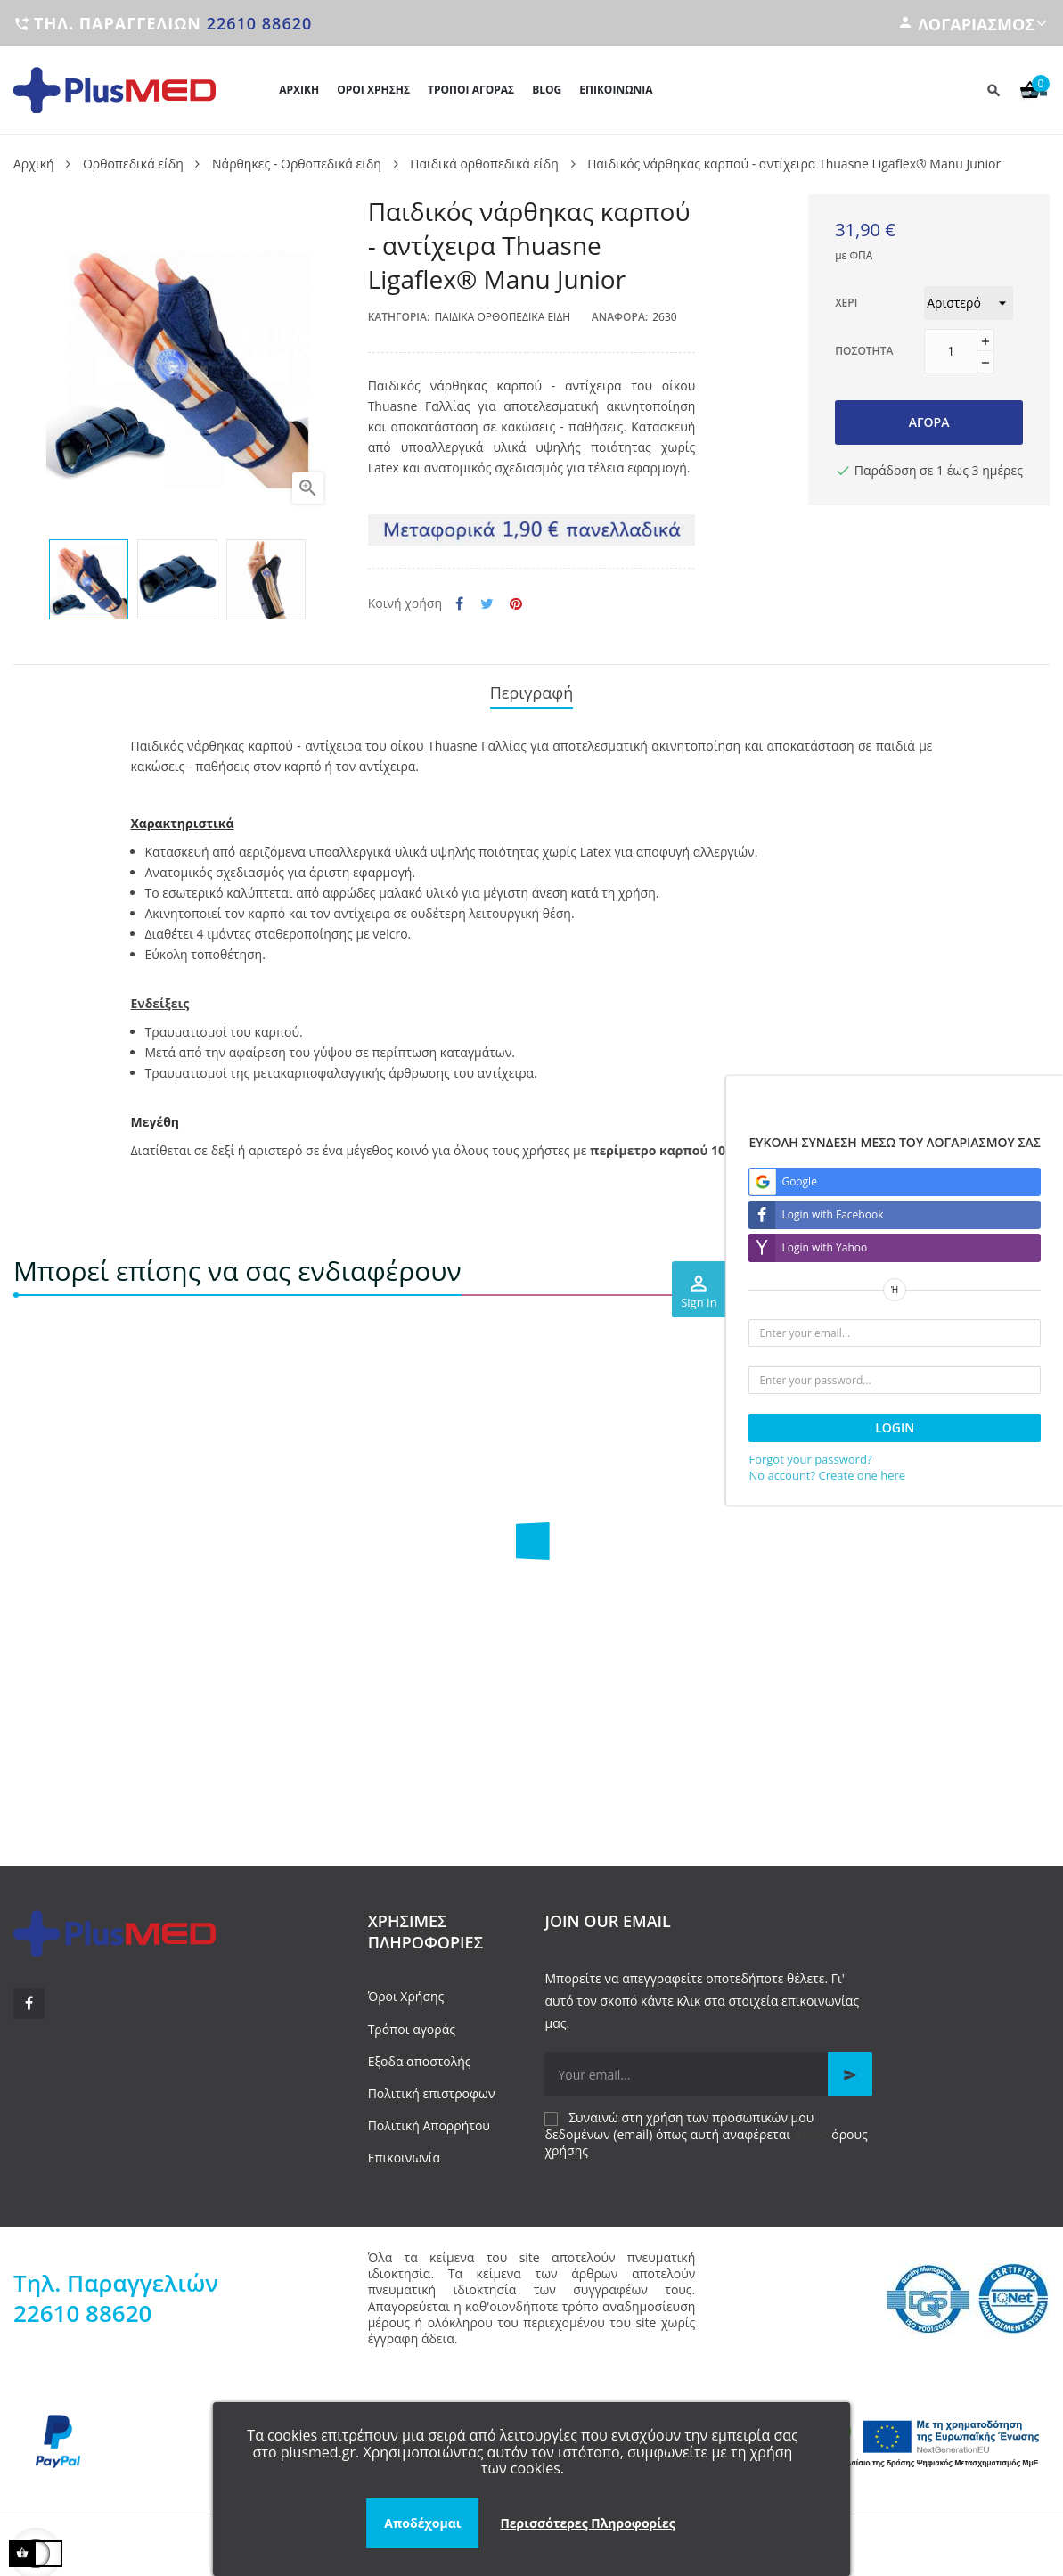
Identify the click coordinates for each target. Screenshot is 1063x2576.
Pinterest (516, 603)
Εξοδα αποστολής (419, 2052)
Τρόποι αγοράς (411, 2020)
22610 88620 (260, 23)
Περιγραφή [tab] (532, 689)
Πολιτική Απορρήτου (429, 2116)
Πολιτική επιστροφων (431, 2084)
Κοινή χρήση (459, 603)
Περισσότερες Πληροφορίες (587, 2522)
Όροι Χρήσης (406, 1988)
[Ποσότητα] (950, 351)
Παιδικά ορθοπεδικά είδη (502, 316)
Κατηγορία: (399, 316)
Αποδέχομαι (422, 2522)
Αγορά (929, 422)
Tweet (487, 603)
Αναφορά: (620, 316)
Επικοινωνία (404, 2149)
